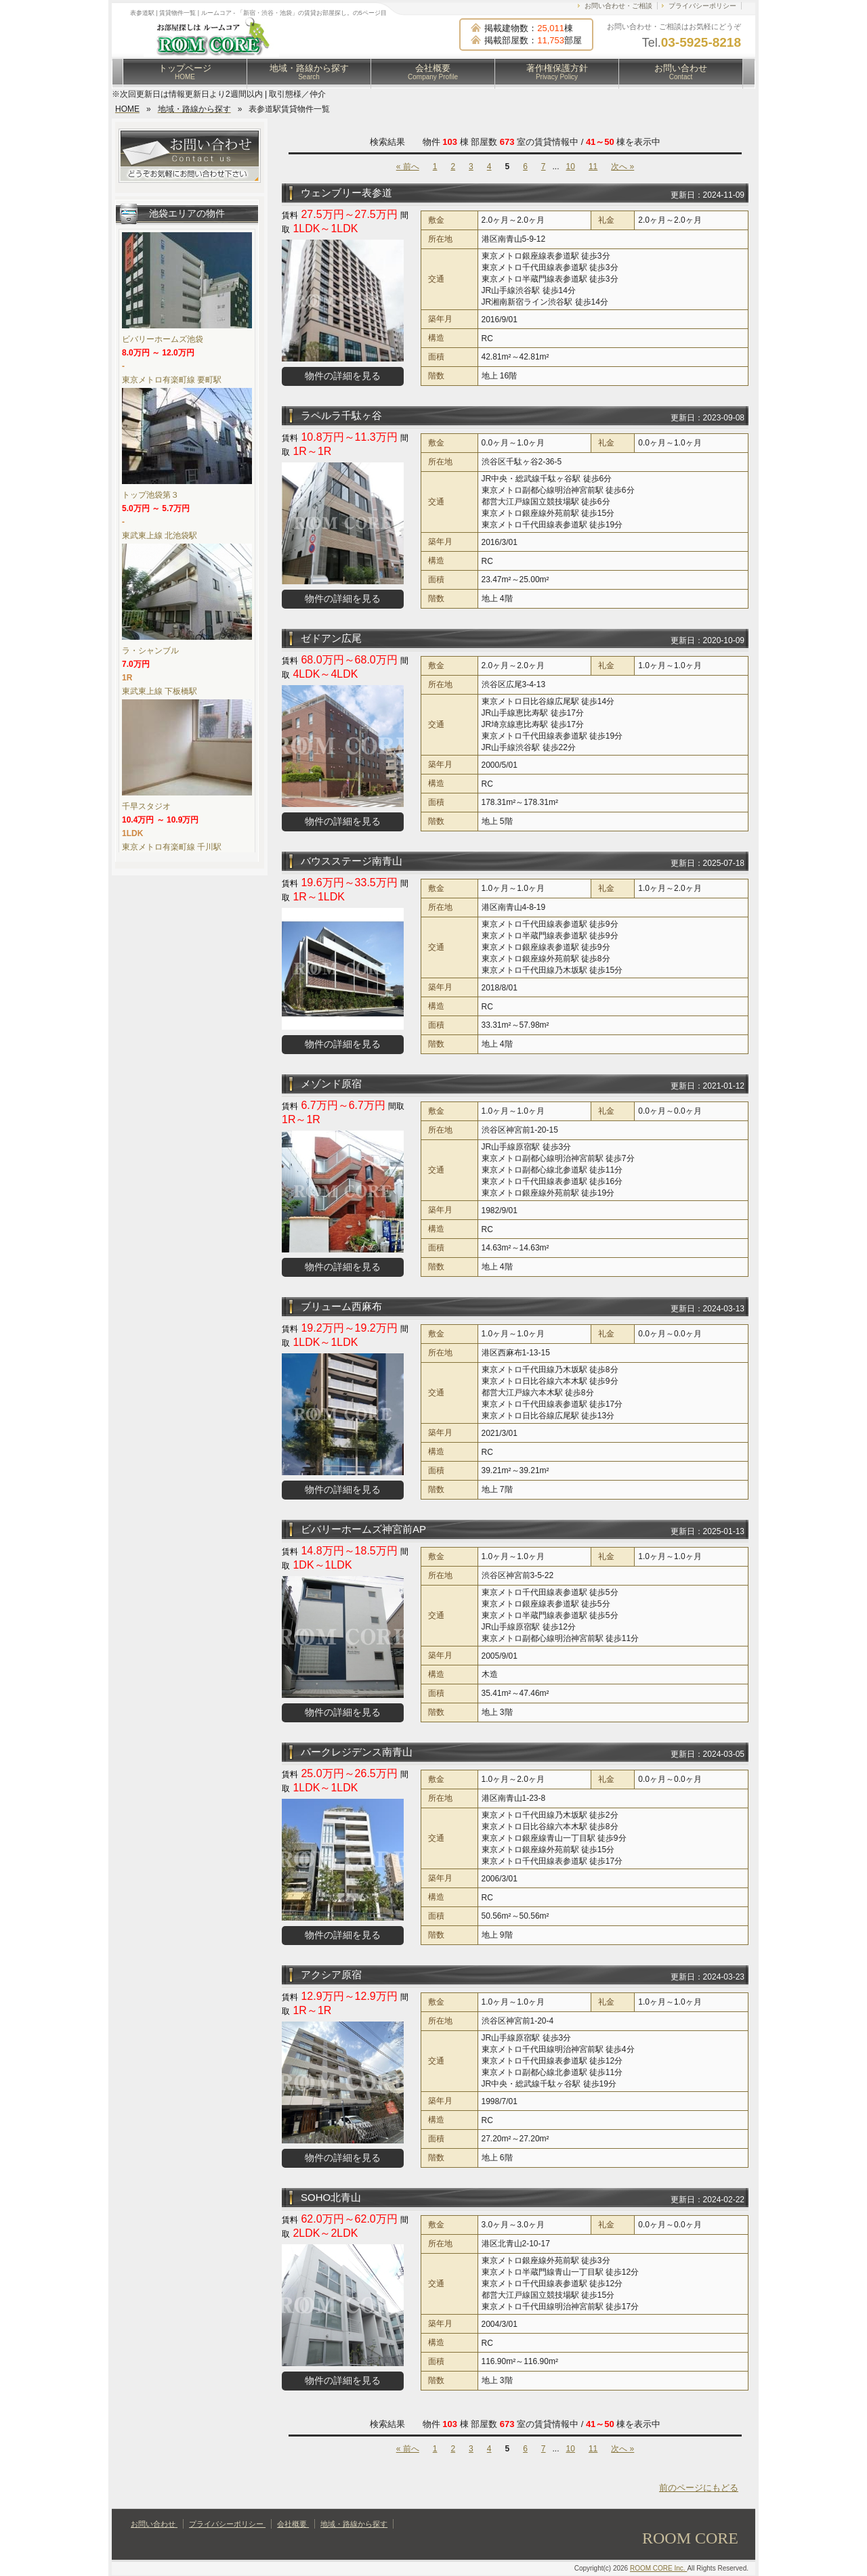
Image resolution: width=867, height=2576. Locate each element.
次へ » (622, 166)
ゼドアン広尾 (331, 638)
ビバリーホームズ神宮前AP (363, 1529)
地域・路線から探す (309, 72)
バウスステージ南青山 (351, 861)
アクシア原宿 (331, 1974)
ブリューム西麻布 (341, 1306)
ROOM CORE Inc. (658, 2568)
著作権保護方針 (557, 72)
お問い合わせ (680, 72)
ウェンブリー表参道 (346, 192)
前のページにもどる (698, 2488)
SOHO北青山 (331, 2197)
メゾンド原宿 (331, 1083)
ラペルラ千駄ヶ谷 (341, 415)
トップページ (184, 72)
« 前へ (407, 166)
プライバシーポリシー (702, 5)
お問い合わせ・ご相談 (618, 5)
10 (570, 166)
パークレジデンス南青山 (357, 1752)
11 (593, 166)
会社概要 (433, 72)
